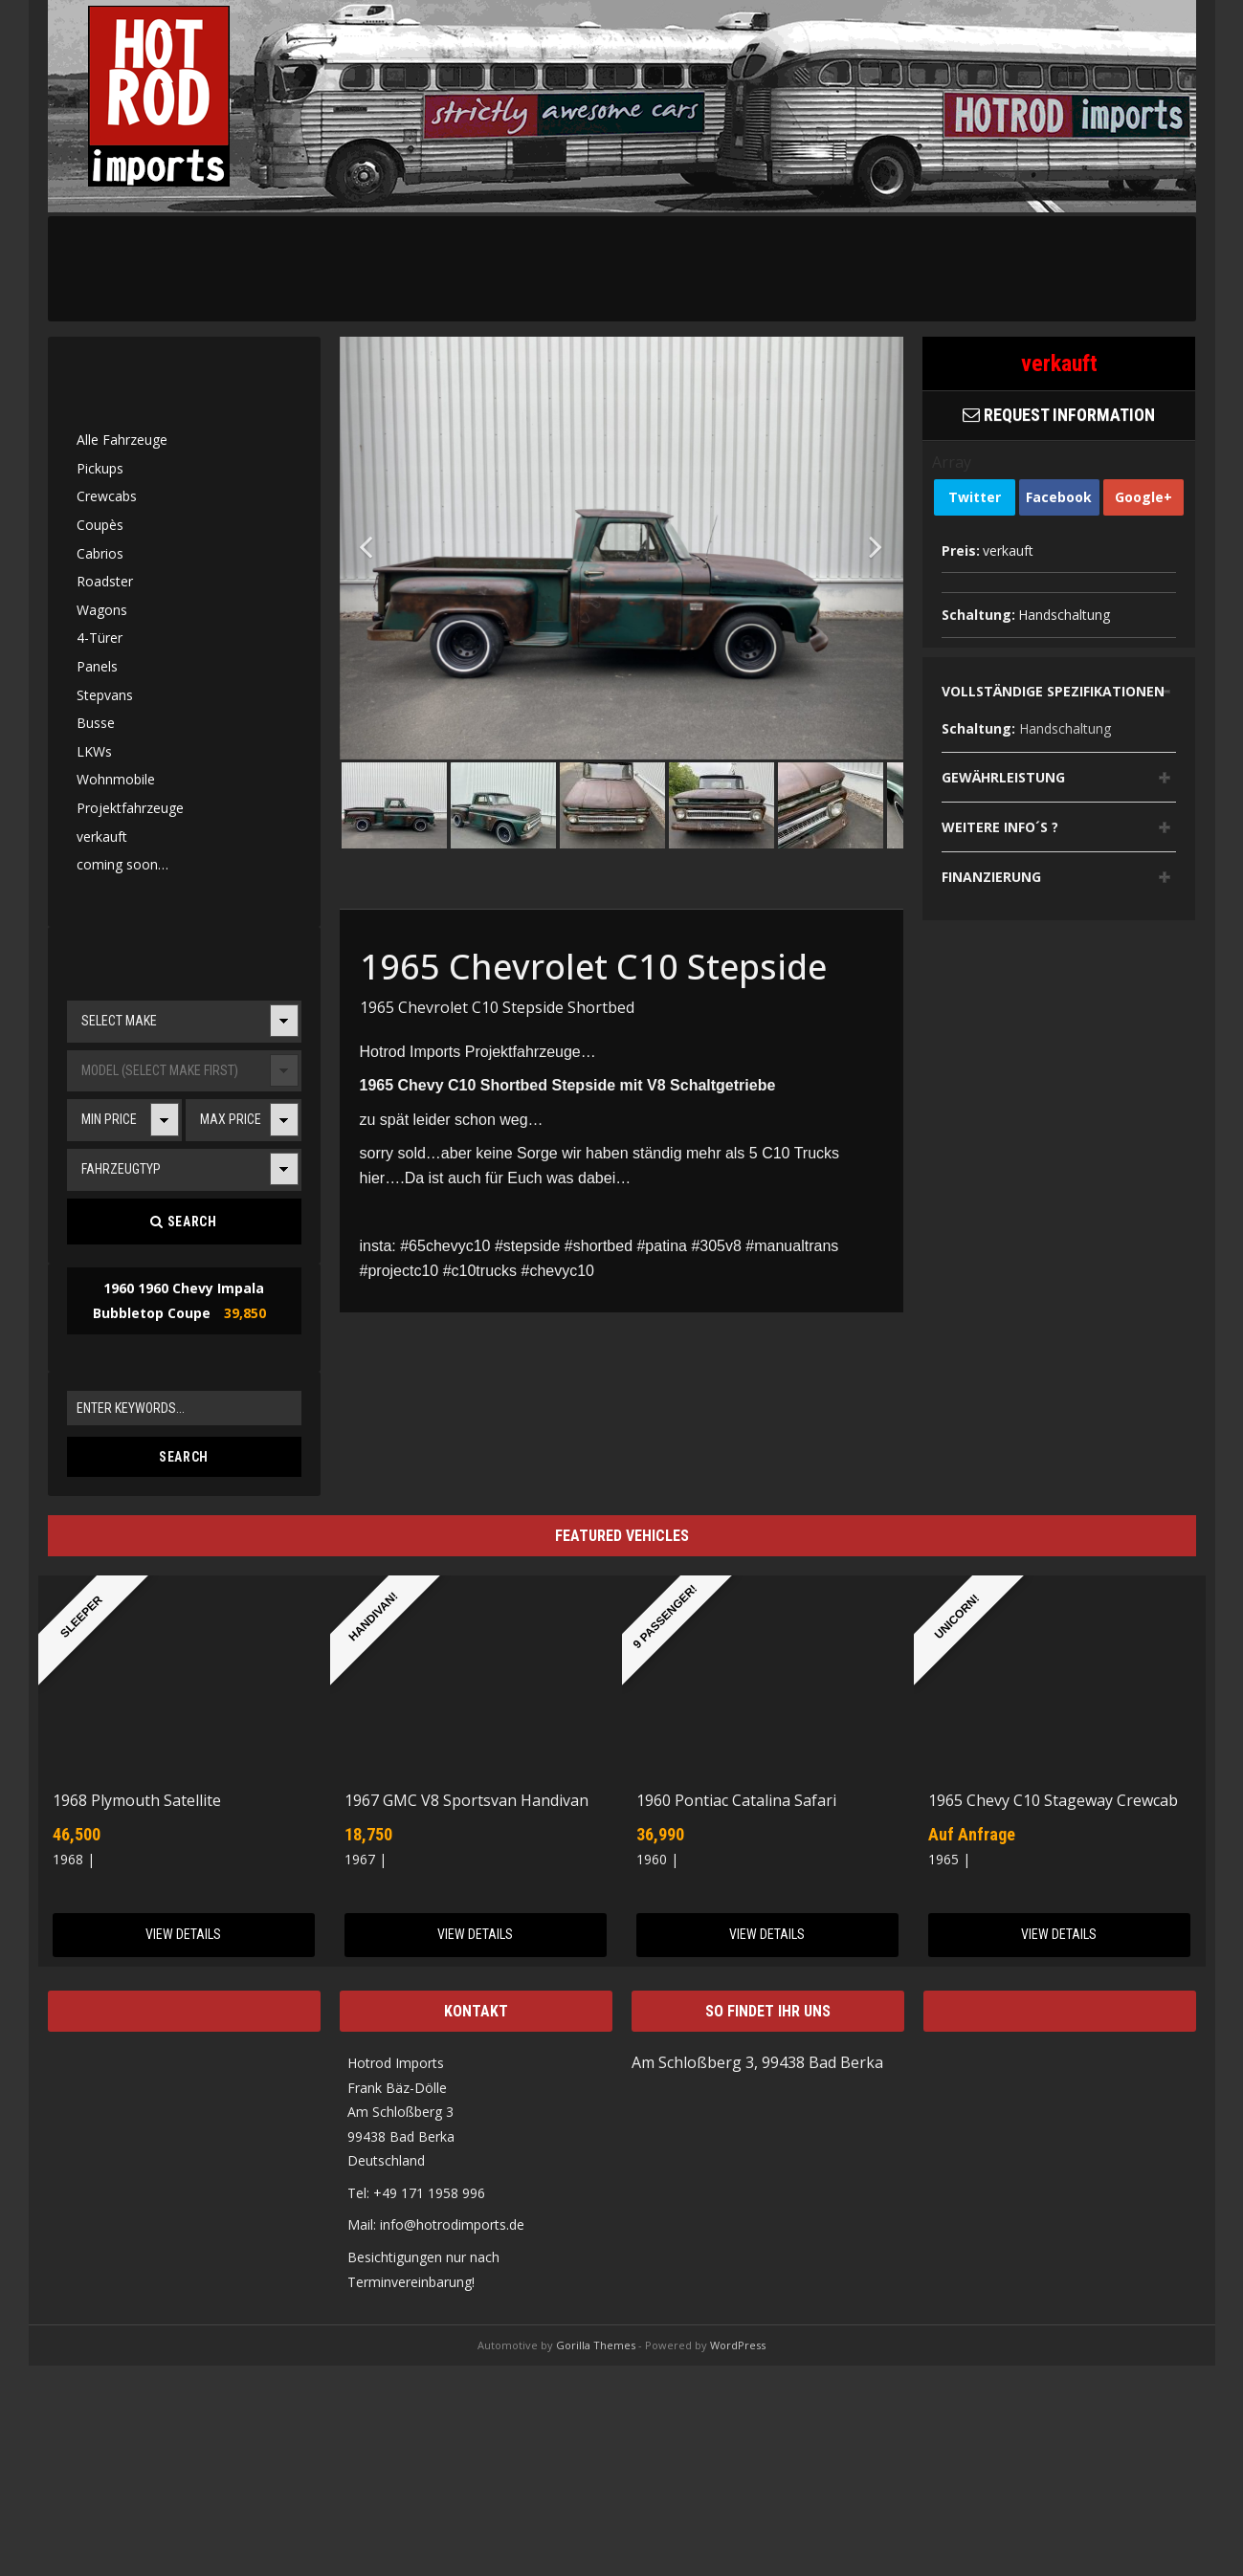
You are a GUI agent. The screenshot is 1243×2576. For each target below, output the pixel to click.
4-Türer (99, 637)
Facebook (1059, 497)
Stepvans (105, 695)
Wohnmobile (116, 779)
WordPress (738, 2345)
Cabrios (100, 553)
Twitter (974, 497)
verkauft (102, 836)
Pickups (100, 468)
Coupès (100, 525)
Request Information (1059, 415)
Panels (97, 666)
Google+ (1143, 497)
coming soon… (122, 864)
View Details (183, 1934)
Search (183, 1221)
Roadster (105, 581)
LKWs (94, 751)
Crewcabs (107, 496)
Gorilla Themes (595, 2345)
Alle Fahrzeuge (122, 439)
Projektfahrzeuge (130, 808)
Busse (96, 723)
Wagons (102, 610)
